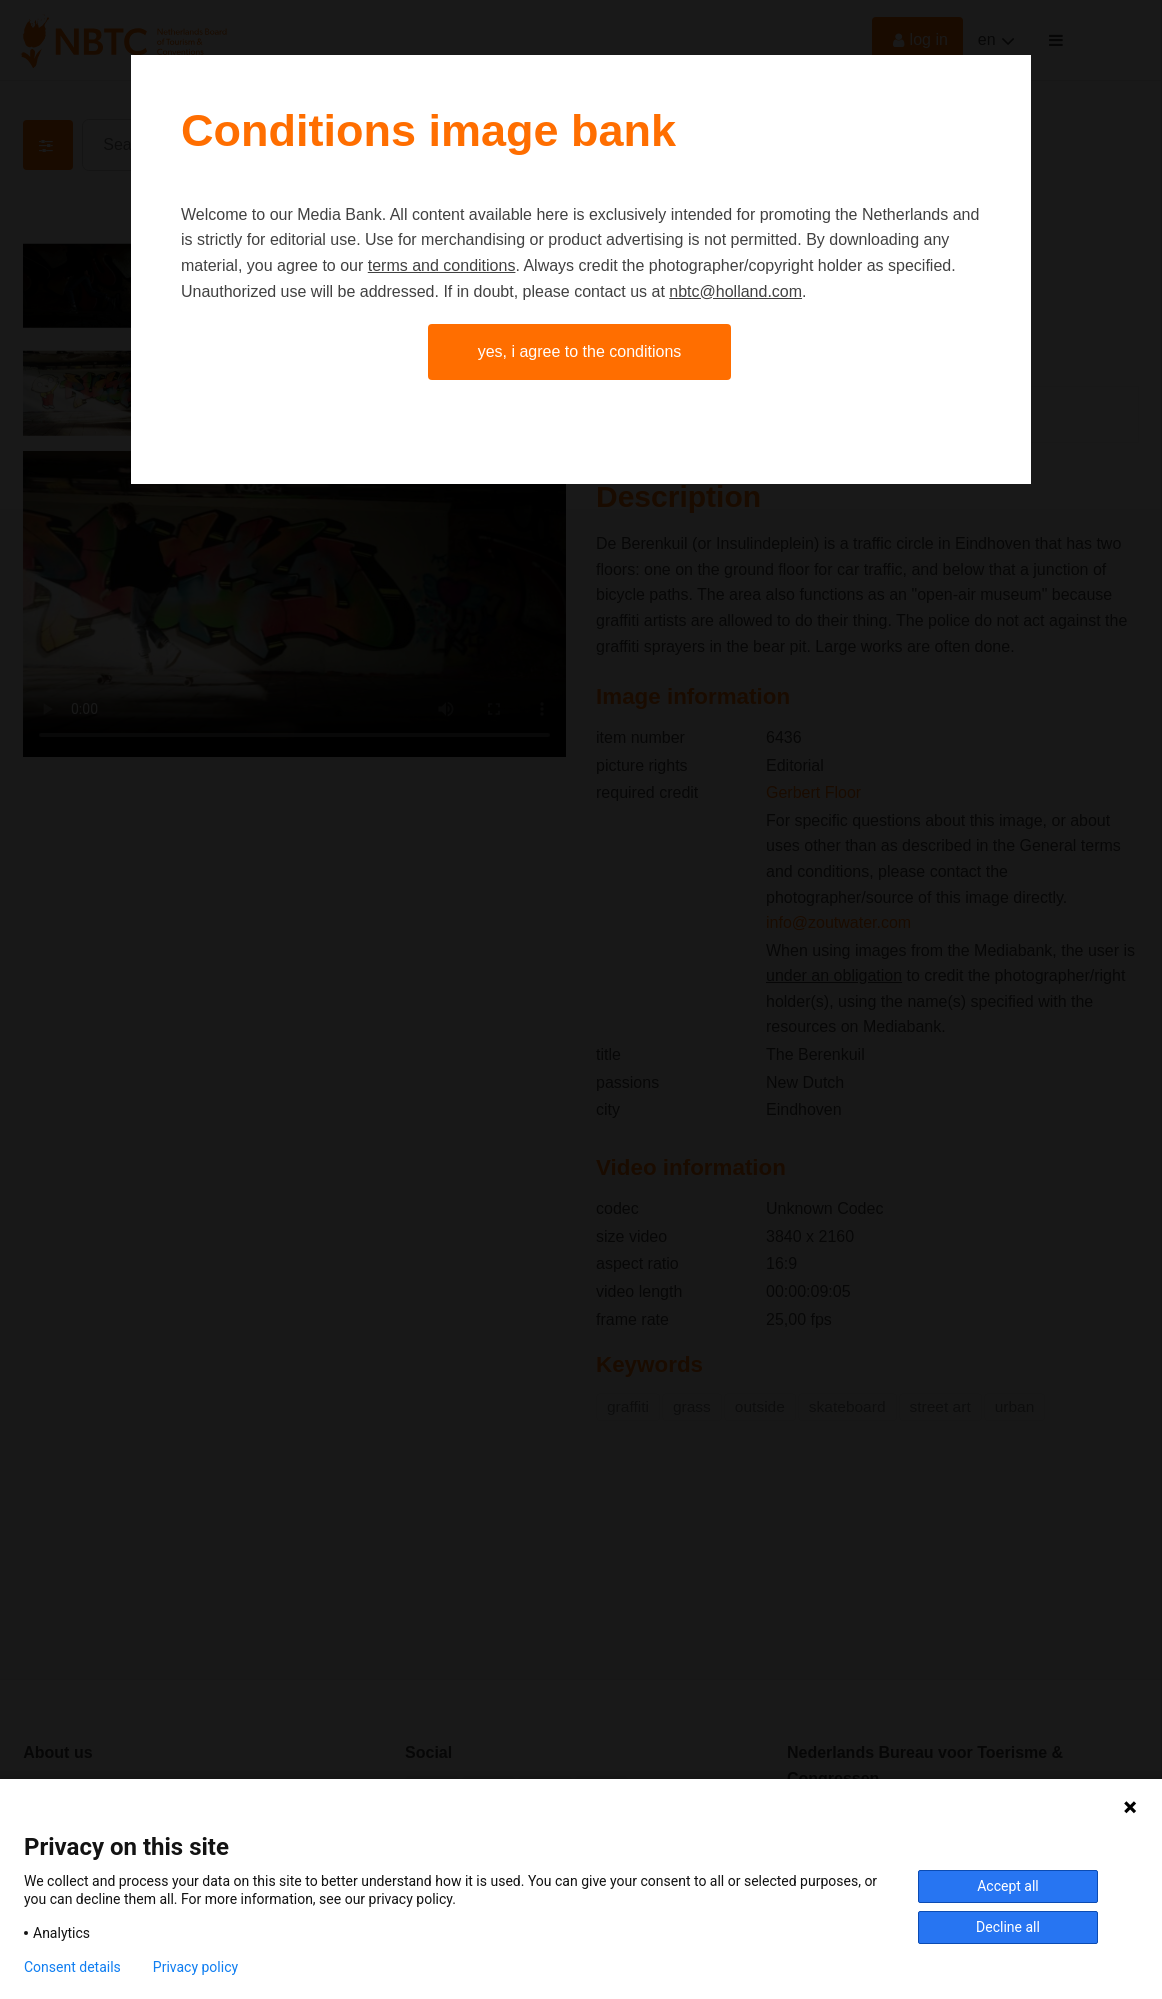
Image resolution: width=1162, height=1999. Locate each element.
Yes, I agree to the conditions (580, 351)
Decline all (1008, 1927)
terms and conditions (442, 265)
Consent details (72, 1967)
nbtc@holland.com (735, 291)
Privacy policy (195, 1967)
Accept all (1008, 1886)
